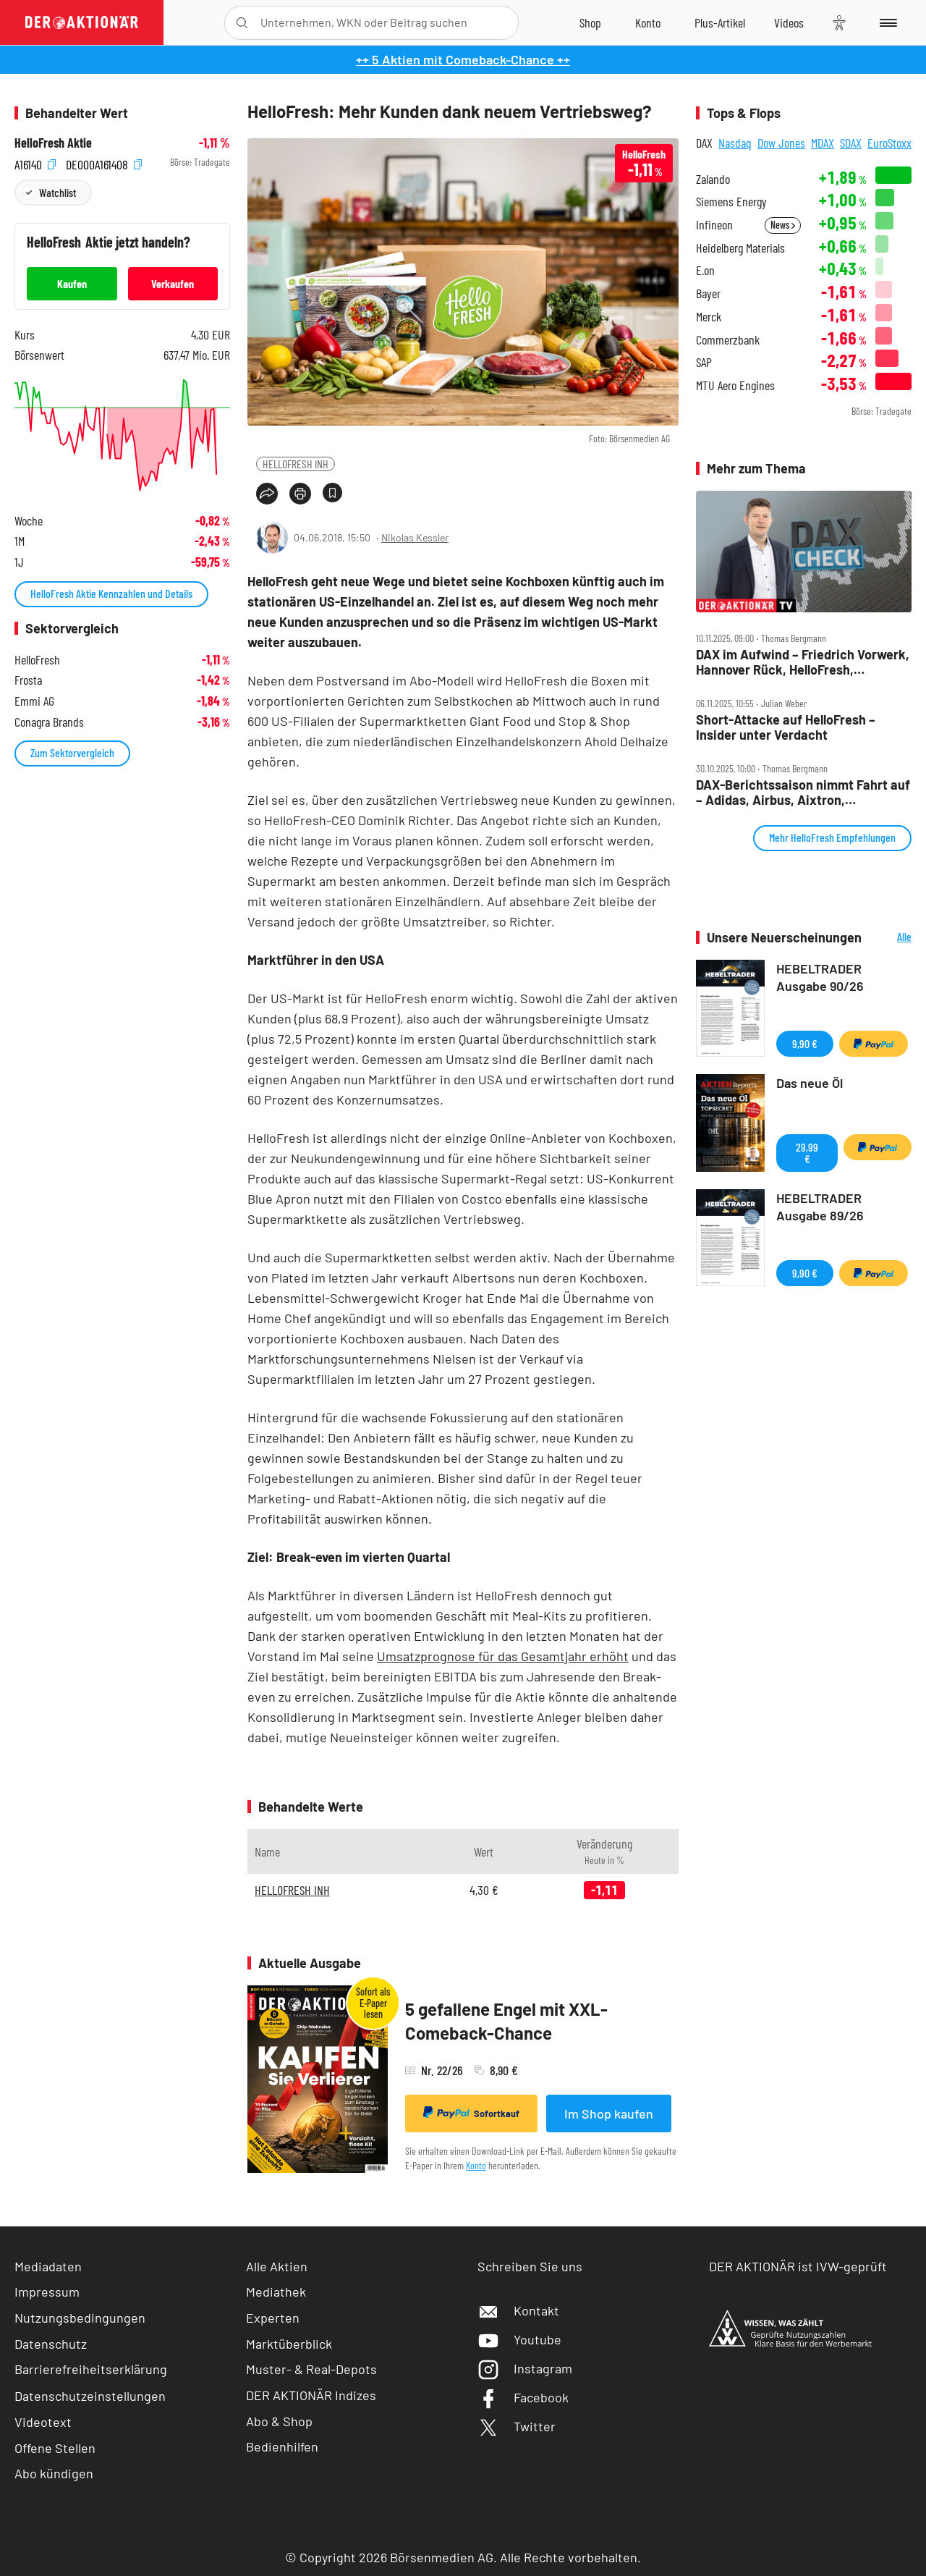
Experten (273, 2318)
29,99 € (807, 1152)
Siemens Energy (731, 201)
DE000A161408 (104, 162)
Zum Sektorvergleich (72, 752)
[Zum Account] (648, 22)
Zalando (713, 179)
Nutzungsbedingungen (79, 2318)
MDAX (822, 143)
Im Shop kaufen (608, 2113)
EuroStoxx (889, 143)
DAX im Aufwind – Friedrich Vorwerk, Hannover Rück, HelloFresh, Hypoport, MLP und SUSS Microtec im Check (802, 662)
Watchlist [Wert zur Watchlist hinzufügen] (57, 192)
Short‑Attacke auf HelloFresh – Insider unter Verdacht (785, 727)
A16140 (35, 162)
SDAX (851, 143)
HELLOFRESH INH (295, 463)
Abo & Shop (279, 2421)
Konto (476, 2165)
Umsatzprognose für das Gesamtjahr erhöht (503, 1656)
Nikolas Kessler (415, 537)
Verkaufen (172, 283)
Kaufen (72, 283)
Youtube (519, 2339)
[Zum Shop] (590, 22)
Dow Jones (781, 143)
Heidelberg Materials (740, 248)
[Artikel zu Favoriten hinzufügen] (332, 492)
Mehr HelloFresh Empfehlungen (832, 837)
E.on (705, 270)
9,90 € (804, 1043)
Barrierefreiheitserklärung (90, 2369)
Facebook (523, 2397)
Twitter (516, 2426)
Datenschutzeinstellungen (90, 2396)
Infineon (714, 224)
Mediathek (276, 2292)
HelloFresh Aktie (53, 143)
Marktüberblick (289, 2344)
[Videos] (789, 22)
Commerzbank (728, 339)
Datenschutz (50, 2344)
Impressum (47, 2292)
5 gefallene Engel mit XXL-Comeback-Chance (506, 2021)
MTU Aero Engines (735, 385)
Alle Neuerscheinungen (890, 937)
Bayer (708, 293)
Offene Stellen (54, 2448)
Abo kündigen (53, 2473)
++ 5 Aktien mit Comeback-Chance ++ (463, 59)
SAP (704, 362)
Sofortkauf (471, 2112)
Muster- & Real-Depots (311, 2369)
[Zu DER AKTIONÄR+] (720, 22)
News (782, 225)
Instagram (524, 2368)
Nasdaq (735, 143)
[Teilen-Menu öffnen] (267, 493)
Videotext (43, 2422)
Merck (708, 316)
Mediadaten (48, 2266)
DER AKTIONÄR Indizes (311, 2395)
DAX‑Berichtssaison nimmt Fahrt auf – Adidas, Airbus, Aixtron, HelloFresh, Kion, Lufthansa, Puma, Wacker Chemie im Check (803, 792)
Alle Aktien (276, 2266)
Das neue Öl (809, 1083)
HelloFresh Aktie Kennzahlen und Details (111, 593)
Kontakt (518, 2310)
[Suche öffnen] (242, 23)
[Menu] (886, 22)
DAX (704, 143)
